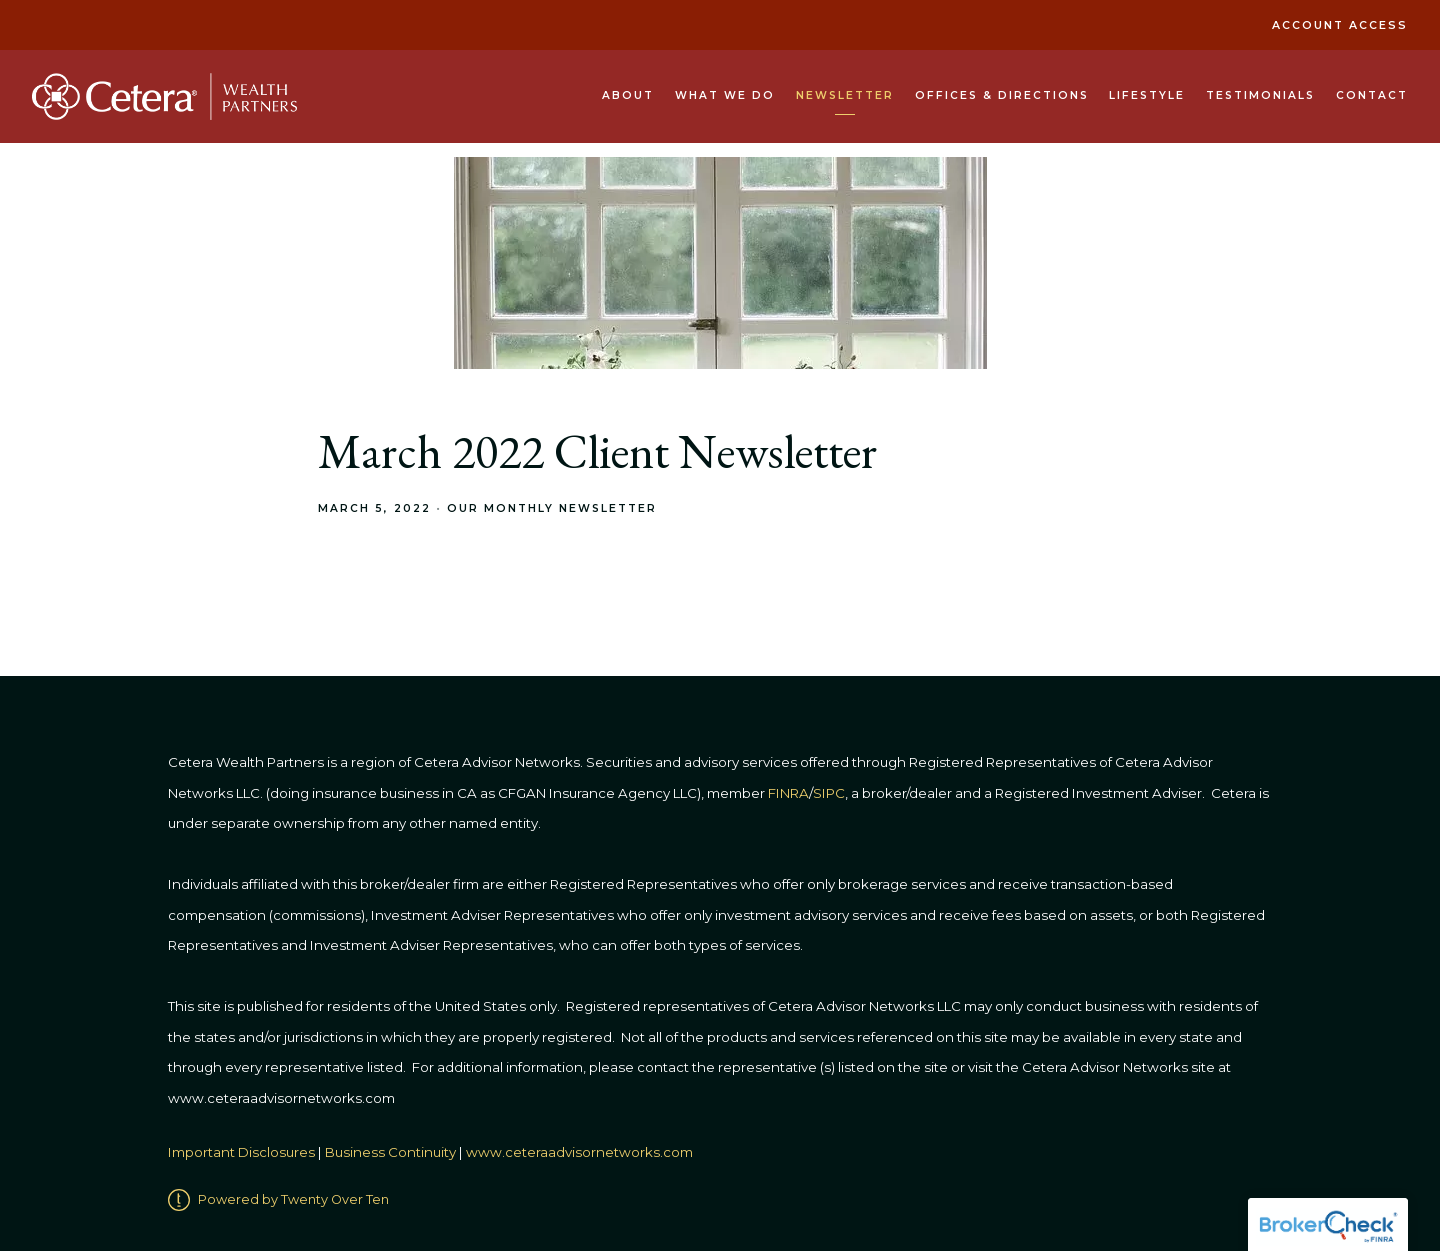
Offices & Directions (1002, 95)
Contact (1372, 95)
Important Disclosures (241, 1152)
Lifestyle (1147, 95)
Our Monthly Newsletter (552, 508)
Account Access (1340, 25)
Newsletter (845, 95)
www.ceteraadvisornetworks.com (579, 1152)
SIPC (829, 793)
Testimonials (1260, 95)
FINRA (788, 793)
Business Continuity (390, 1152)
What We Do (725, 95)
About (628, 95)
